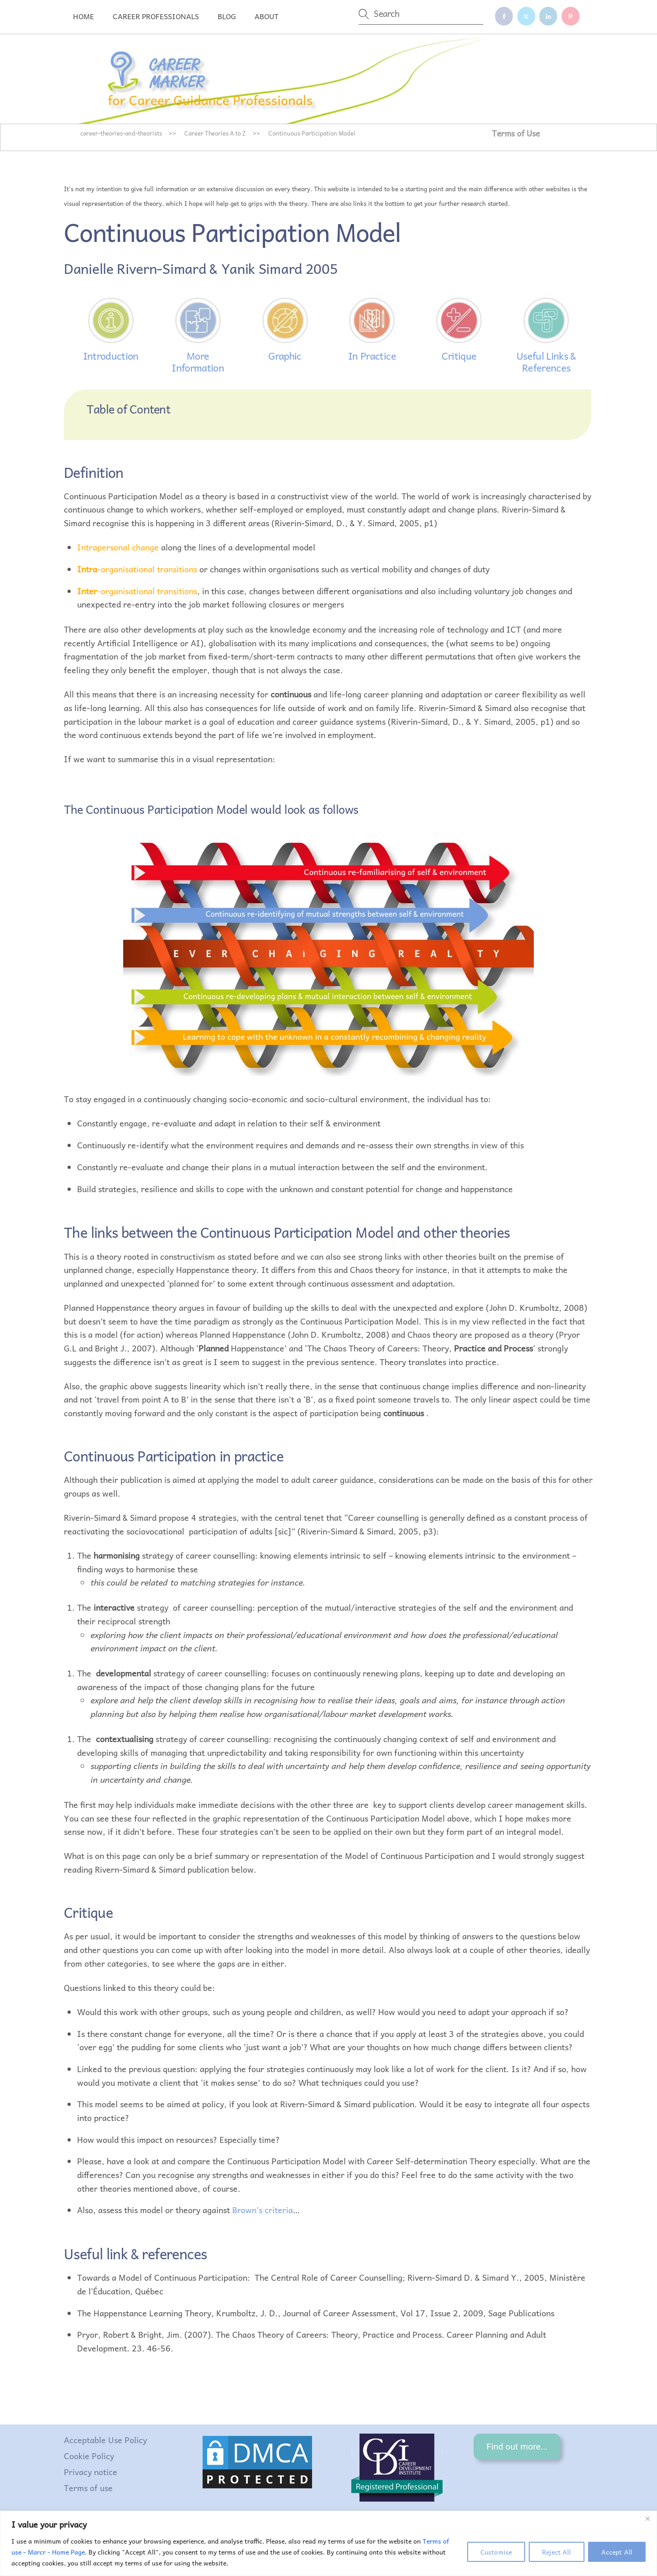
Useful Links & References (546, 361)
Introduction (111, 355)
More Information (198, 361)
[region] (328, 2543)
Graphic (284, 355)
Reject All (556, 2552)
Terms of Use (516, 133)
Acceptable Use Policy (105, 2439)
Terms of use (88, 2487)
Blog (227, 16)
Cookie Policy (89, 2455)
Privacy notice (90, 2471)
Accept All (616, 2552)
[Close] (647, 2518)
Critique (459, 355)
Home (83, 16)
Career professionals (156, 16)
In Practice (372, 355)
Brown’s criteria (262, 2209)
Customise (496, 2552)
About (267, 16)
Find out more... (517, 2446)
